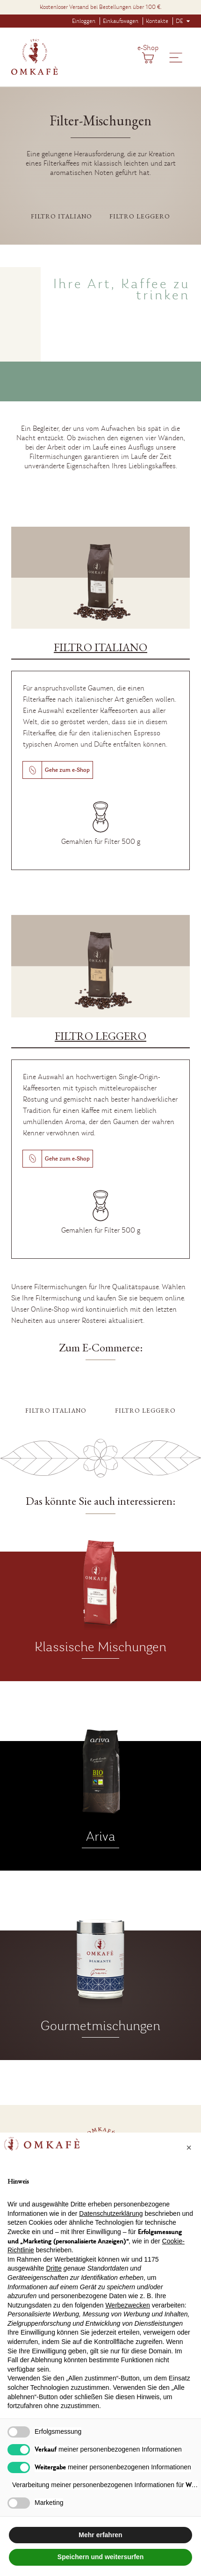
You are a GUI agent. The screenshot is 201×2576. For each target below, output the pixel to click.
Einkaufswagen (120, 21)
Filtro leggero (139, 216)
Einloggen (83, 21)
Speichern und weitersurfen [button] (100, 2557)
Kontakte (157, 21)
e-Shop (147, 48)
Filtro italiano (61, 216)
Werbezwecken (127, 2305)
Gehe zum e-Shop (67, 770)
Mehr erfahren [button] (100, 2535)
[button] (188, 2147)
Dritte (54, 2268)
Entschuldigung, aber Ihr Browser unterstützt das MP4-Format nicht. (100, 356)
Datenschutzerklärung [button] (111, 2213)
